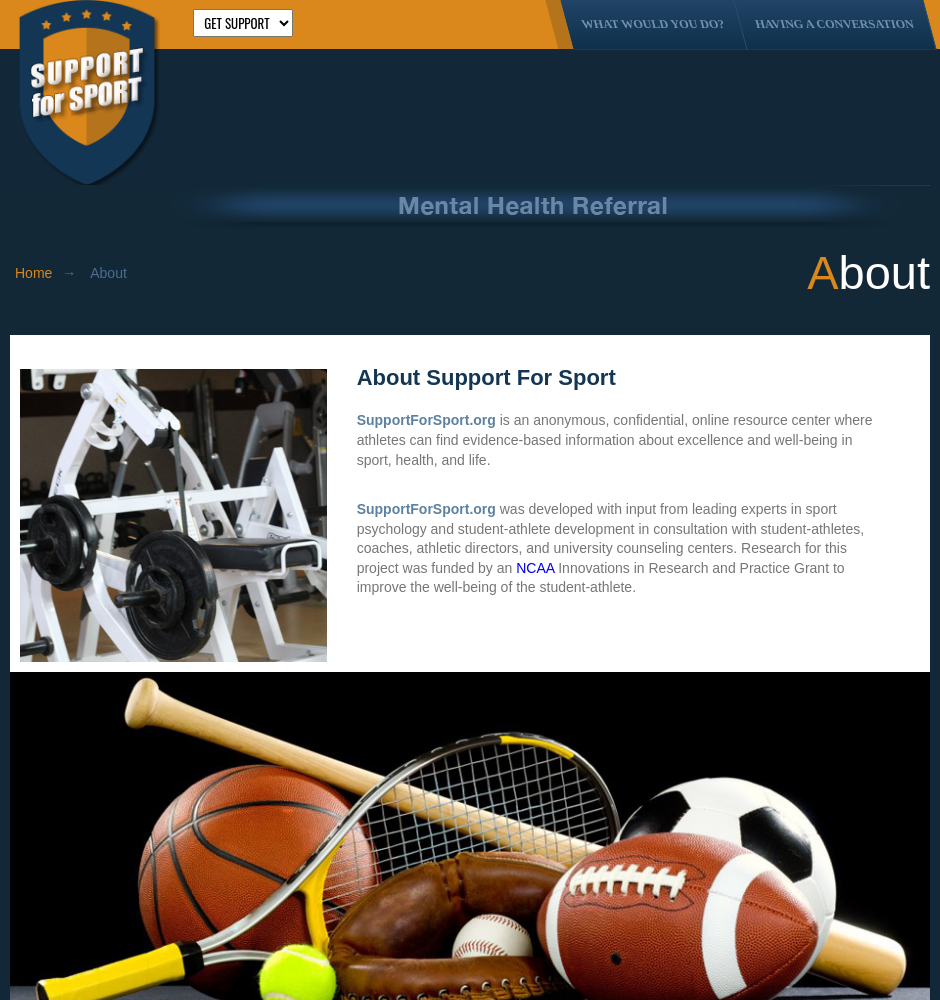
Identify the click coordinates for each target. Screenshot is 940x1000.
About (108, 273)
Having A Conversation (835, 24)
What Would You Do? (653, 24)
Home (33, 273)
